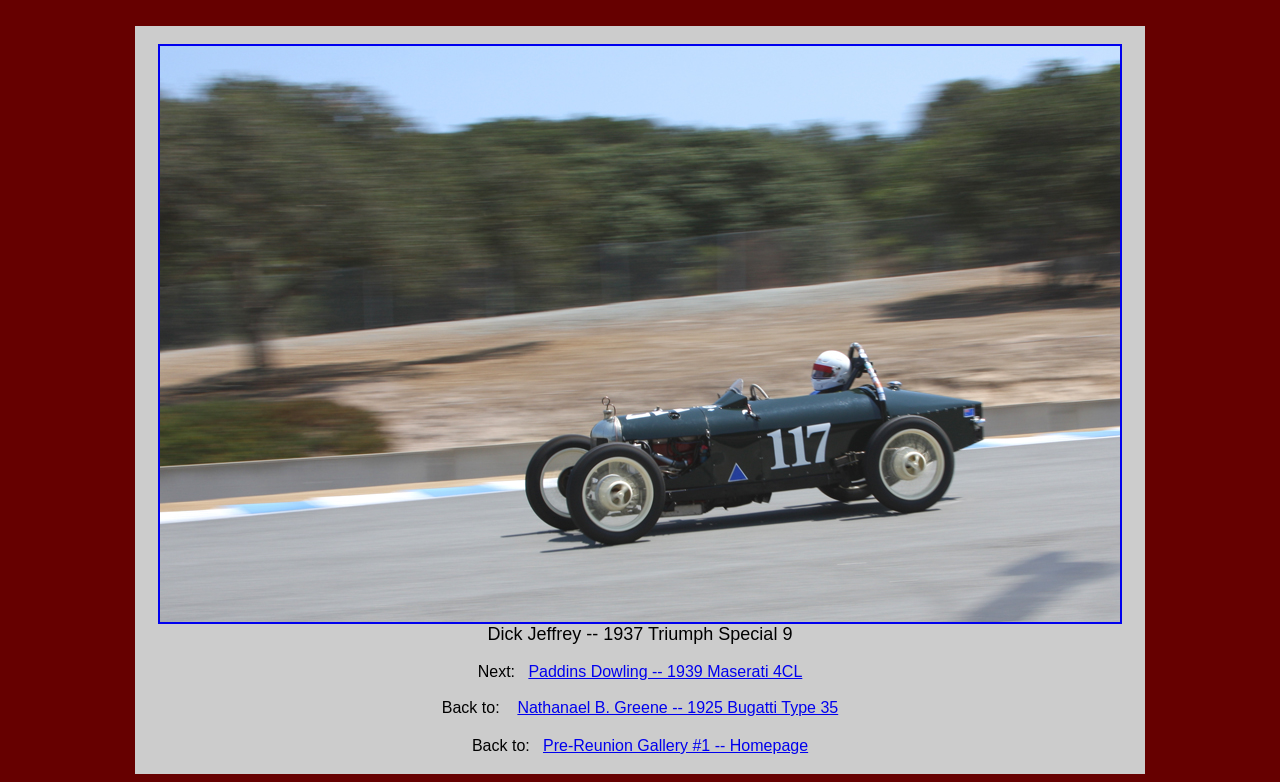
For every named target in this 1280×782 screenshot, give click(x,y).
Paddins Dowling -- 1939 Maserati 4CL (665, 671)
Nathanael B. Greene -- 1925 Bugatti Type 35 (677, 707)
